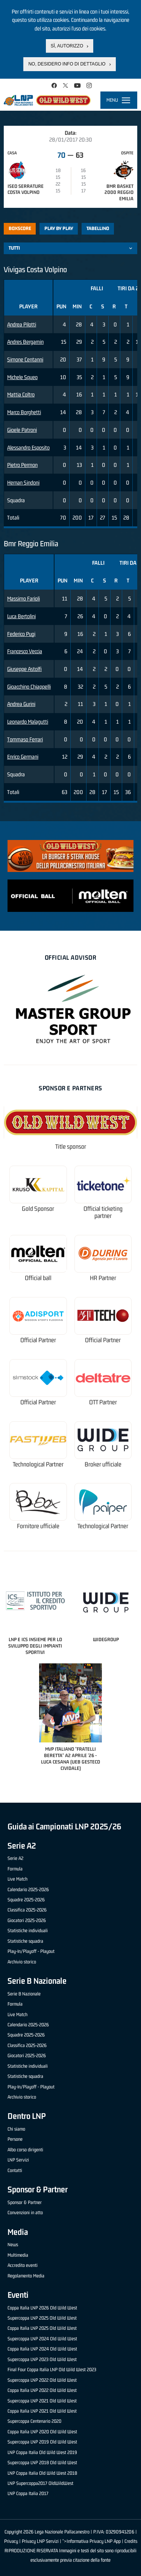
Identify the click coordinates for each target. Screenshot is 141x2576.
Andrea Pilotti (21, 324)
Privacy (11, 2541)
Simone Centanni (25, 359)
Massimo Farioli (23, 598)
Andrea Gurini (21, 704)
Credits (130, 2541)
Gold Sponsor (38, 1208)
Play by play (58, 228)
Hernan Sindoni (23, 482)
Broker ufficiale (103, 1464)
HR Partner (103, 1278)
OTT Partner (103, 1402)
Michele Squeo (22, 377)
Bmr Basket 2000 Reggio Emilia (119, 192)
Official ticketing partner (103, 1212)
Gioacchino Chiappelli (29, 686)
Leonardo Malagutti (27, 721)
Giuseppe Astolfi (24, 669)
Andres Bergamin (25, 341)
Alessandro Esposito (28, 447)
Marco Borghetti (24, 412)
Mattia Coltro (21, 394)
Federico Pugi (21, 634)
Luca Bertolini (21, 616)
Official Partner (38, 1340)
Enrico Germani (22, 756)
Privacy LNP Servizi (40, 2541)
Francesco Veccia (24, 651)
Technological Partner (38, 1464)
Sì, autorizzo (67, 46)
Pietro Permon (22, 465)
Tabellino (97, 228)
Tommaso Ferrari (25, 739)
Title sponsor (70, 1146)
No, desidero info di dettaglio (66, 64)
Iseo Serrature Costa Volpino (26, 189)
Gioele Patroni (22, 430)
